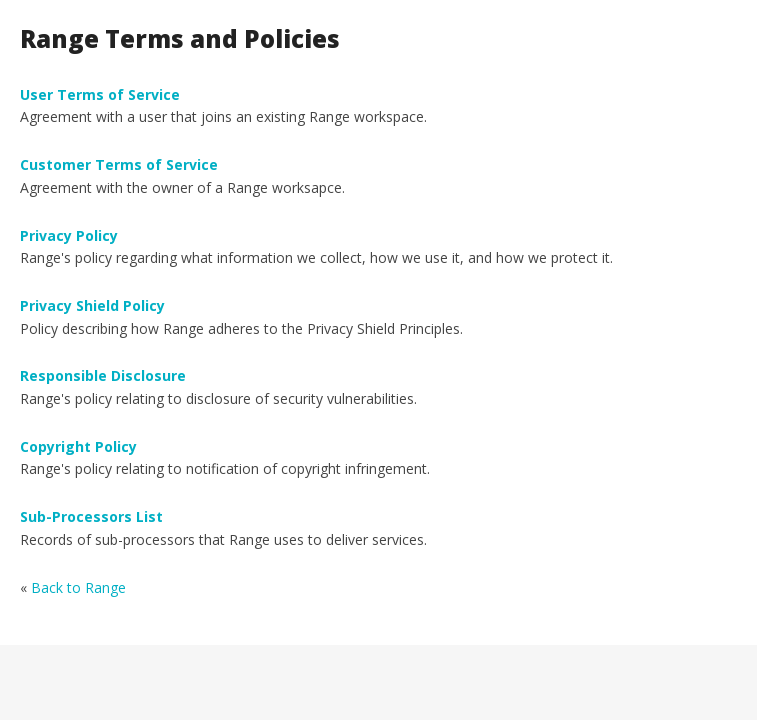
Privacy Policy (69, 235)
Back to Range (78, 587)
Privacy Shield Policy (92, 305)
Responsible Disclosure (103, 375)
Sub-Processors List (91, 516)
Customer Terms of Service (119, 164)
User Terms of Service (100, 94)
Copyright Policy (78, 446)
